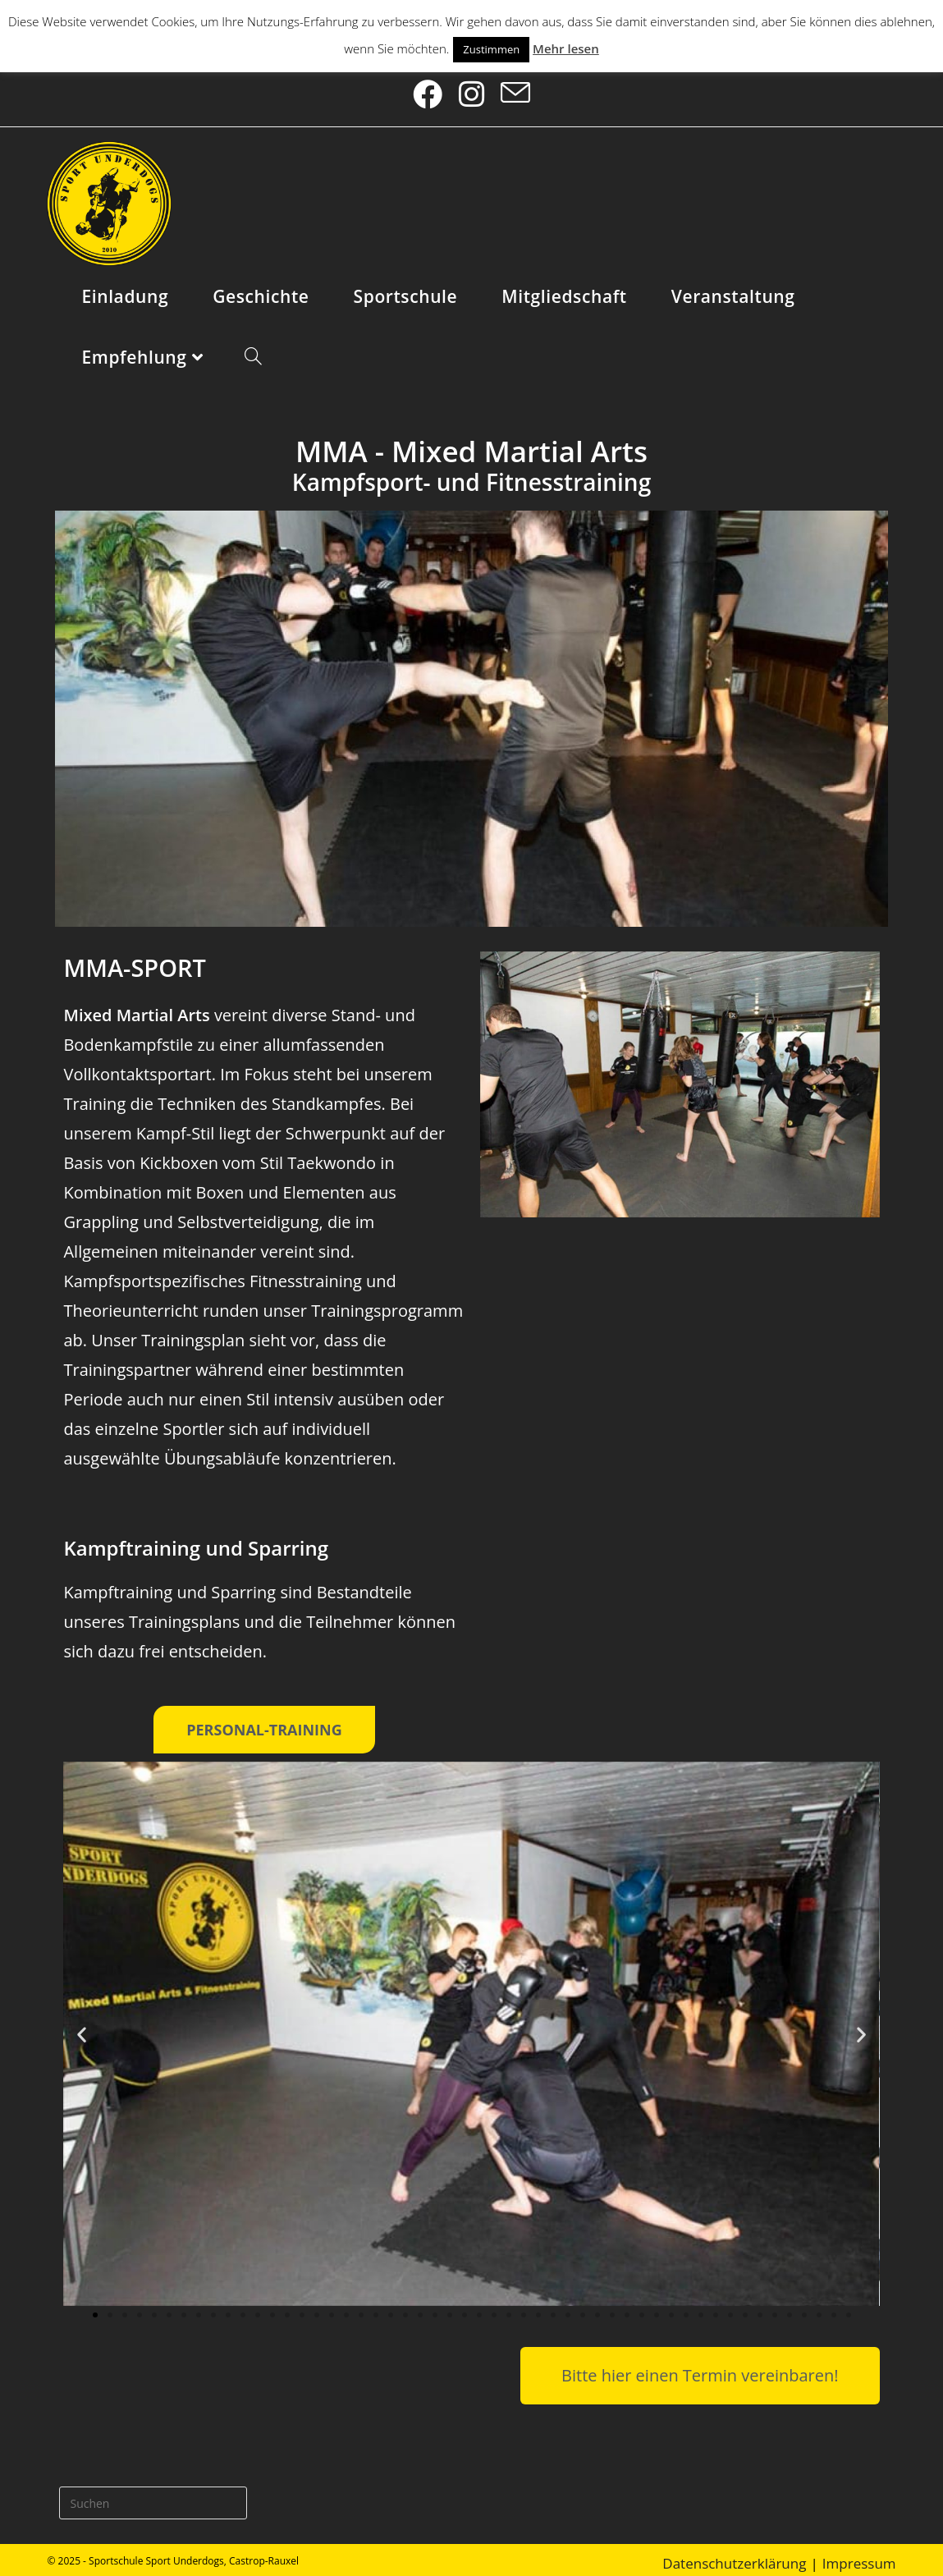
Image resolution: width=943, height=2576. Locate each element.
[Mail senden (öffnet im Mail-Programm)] (511, 90)
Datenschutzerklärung (734, 2555)
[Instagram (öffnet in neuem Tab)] (472, 90)
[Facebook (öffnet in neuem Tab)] (432, 90)
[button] (81, 2025)
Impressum (859, 2555)
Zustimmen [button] (491, 49)
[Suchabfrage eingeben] (153, 2494)
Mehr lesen (566, 48)
